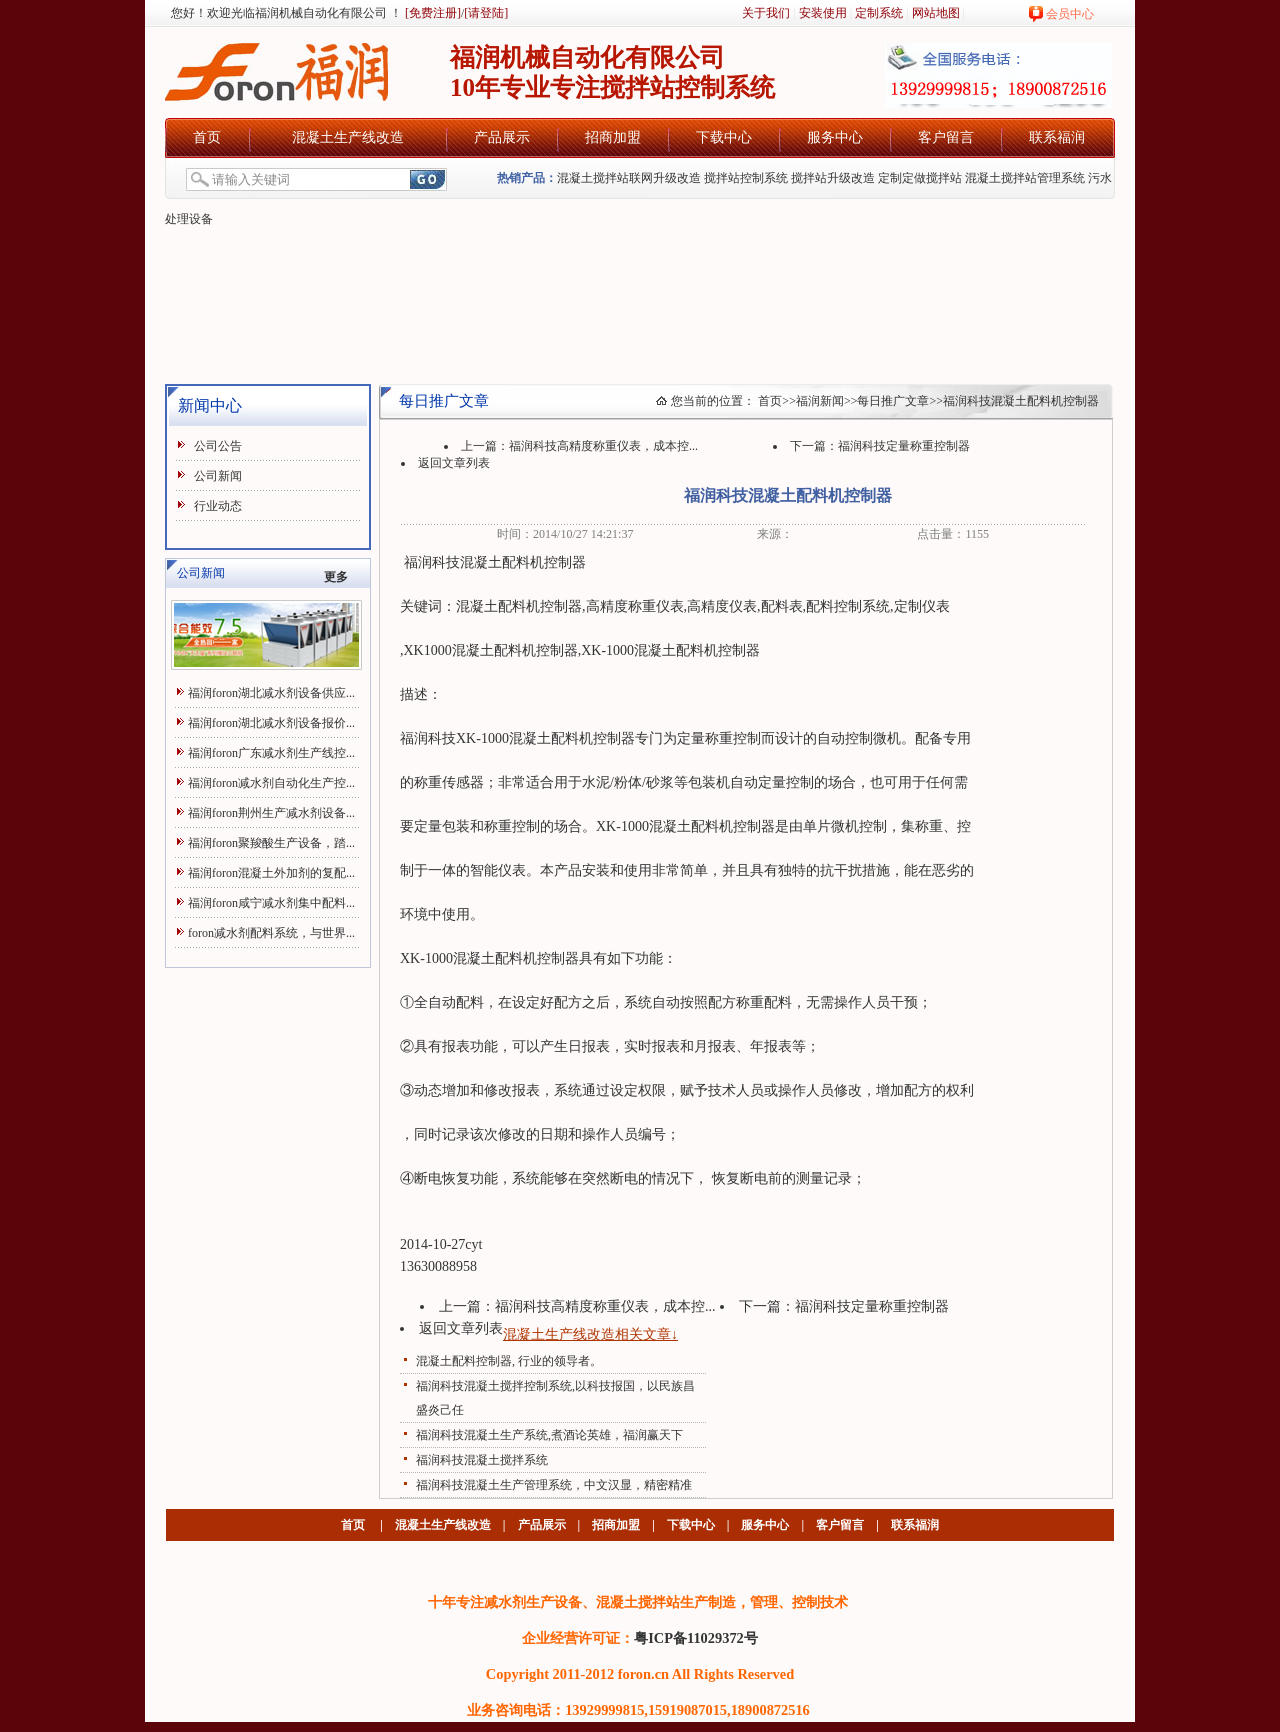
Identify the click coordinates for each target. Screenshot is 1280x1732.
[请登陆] (486, 13)
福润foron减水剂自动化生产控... (271, 783)
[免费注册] (431, 13)
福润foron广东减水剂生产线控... (271, 753)
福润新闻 (820, 401)
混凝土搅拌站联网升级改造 (629, 178)
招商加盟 (613, 137)
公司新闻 (218, 476)
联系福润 (1057, 137)
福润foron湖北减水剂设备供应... (271, 693)
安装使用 (823, 13)
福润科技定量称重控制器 (904, 446)
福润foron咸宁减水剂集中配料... (271, 903)
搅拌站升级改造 (833, 178)
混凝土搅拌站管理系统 (1025, 178)
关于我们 (766, 13)
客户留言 (946, 137)
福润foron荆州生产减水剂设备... (271, 813)
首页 (207, 137)
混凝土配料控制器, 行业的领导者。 (509, 1361)
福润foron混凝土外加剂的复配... (271, 873)
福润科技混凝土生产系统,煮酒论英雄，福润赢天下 (549, 1435)
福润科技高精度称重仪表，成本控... (603, 446)
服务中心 (835, 137)
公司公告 (218, 446)
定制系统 (879, 13)
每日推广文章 (893, 401)
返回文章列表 (454, 463)
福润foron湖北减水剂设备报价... (271, 723)
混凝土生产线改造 (348, 137)
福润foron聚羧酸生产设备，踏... (271, 843)
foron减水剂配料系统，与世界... (271, 933)
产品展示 (502, 137)
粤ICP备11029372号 (696, 1638)
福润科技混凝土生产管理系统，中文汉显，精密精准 (554, 1485)
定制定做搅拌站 (920, 178)
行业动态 (218, 506)
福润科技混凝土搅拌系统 (482, 1460)
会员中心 (1070, 14)
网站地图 (936, 13)
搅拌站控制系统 (746, 178)
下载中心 (724, 137)
